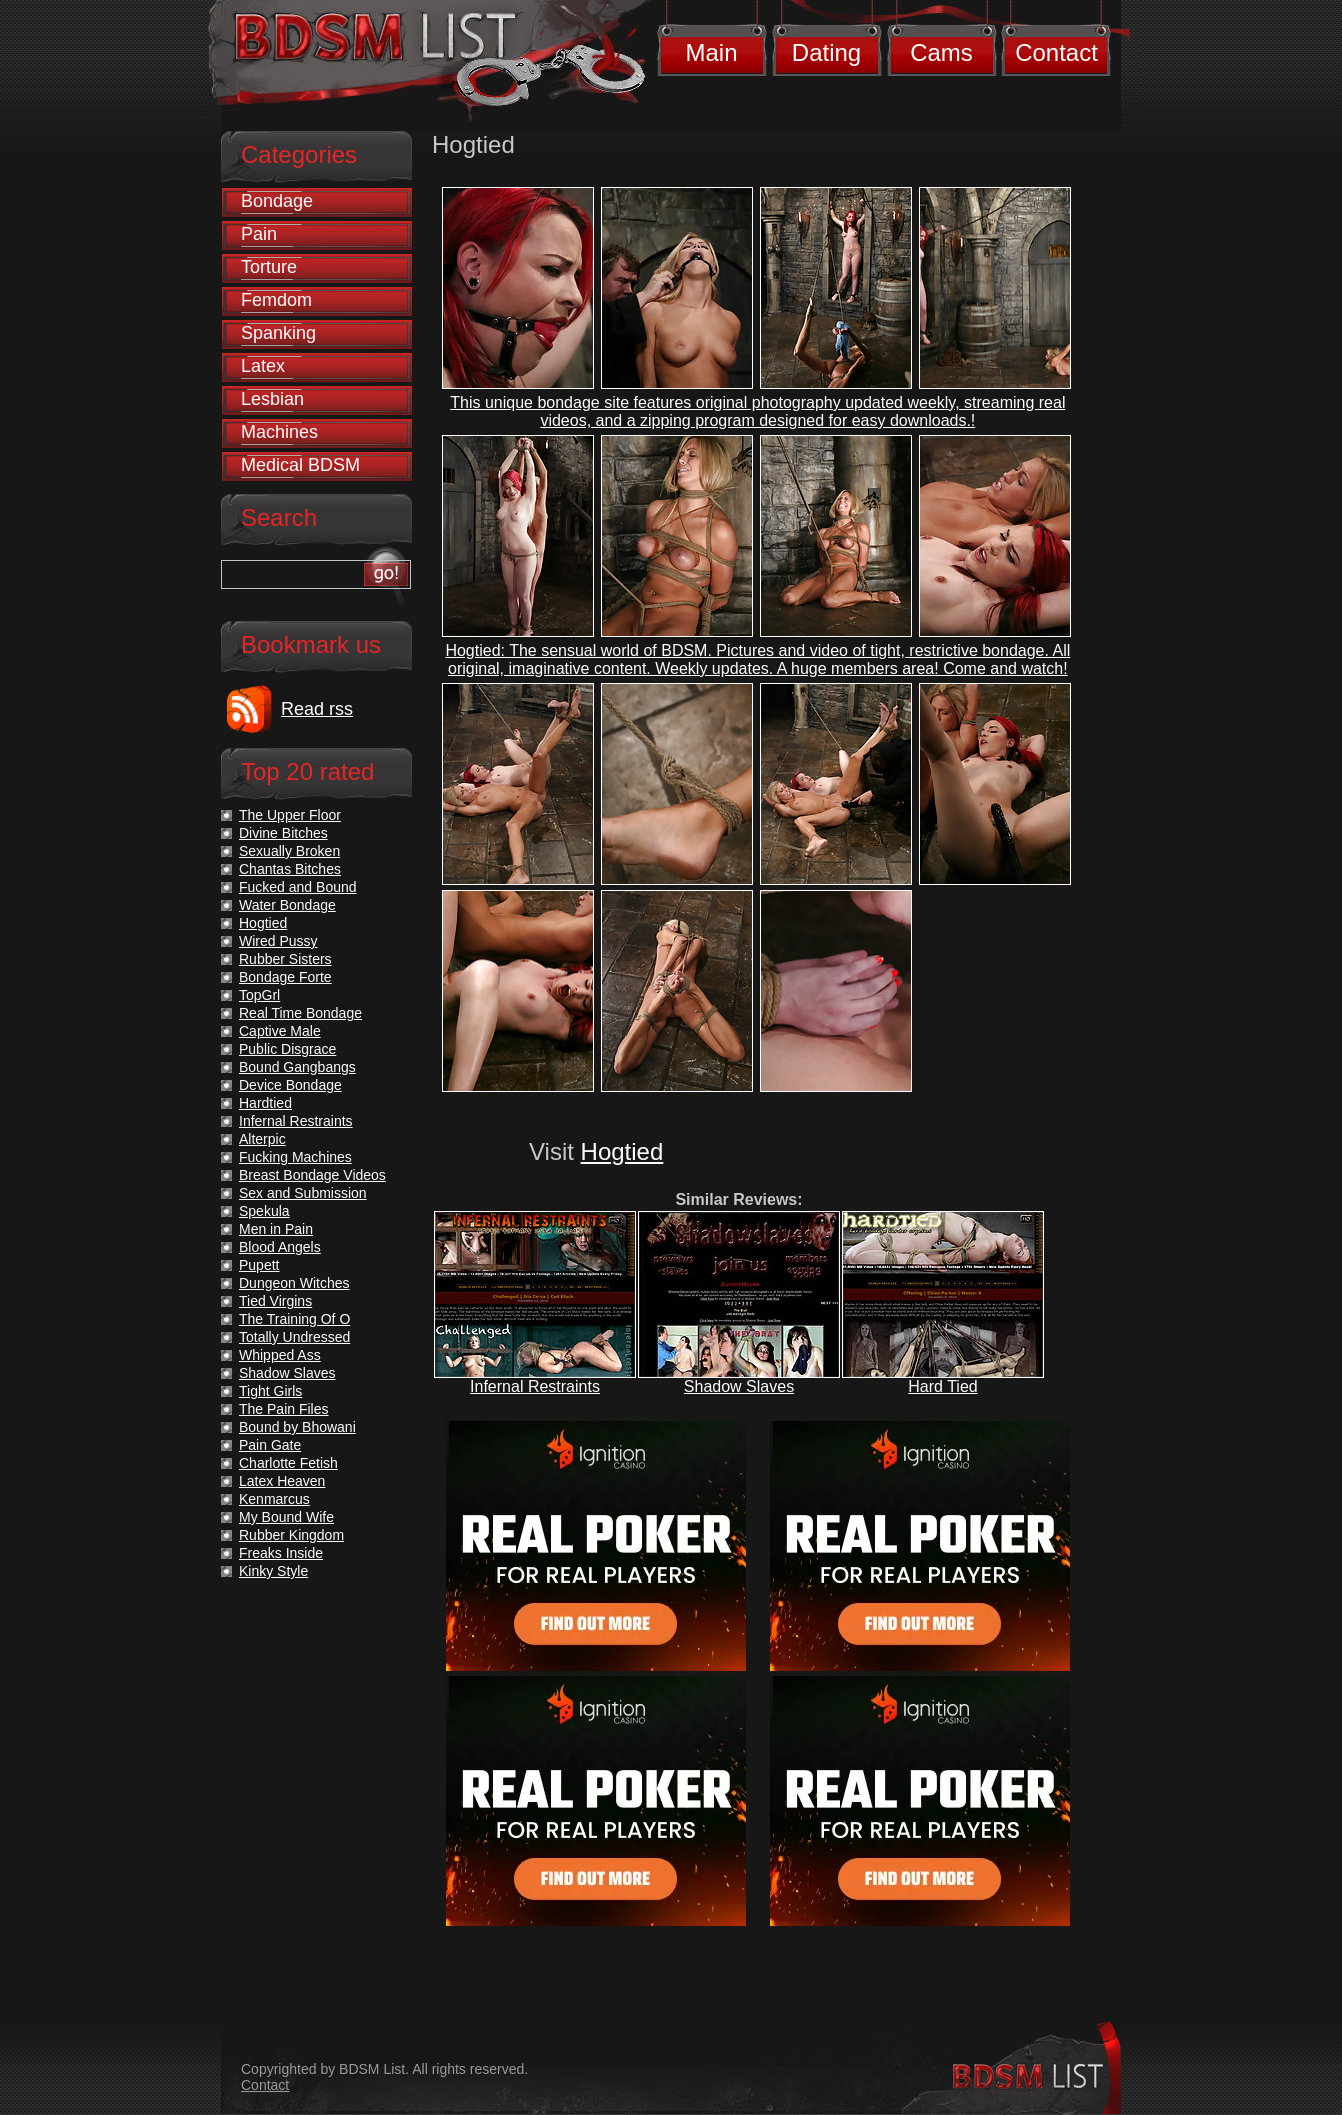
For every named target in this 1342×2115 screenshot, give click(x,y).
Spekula (264, 1211)
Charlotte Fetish (288, 1463)
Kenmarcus (274, 1499)
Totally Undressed (294, 1337)
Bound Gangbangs (297, 1067)
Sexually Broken (289, 851)
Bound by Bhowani (297, 1427)
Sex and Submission (303, 1193)
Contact (1056, 52)
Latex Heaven (282, 1481)
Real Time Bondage (300, 1013)
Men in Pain (276, 1229)
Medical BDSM (300, 465)
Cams (941, 52)
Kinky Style (273, 1571)
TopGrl (259, 995)
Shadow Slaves (739, 1386)
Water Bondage (287, 905)
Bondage (277, 201)
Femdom (276, 300)
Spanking (278, 333)
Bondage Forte (285, 977)
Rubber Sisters (285, 959)
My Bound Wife (286, 1517)
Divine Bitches (283, 833)
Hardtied (265, 1103)
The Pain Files (283, 1409)
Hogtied (622, 1151)
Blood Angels (280, 1247)
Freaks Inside (281, 1553)
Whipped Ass (280, 1355)
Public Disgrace (287, 1049)
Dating (826, 52)
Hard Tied (942, 1386)
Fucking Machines (295, 1157)
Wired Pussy (278, 941)
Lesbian (272, 399)
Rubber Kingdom (291, 1535)
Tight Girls (270, 1391)
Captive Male (280, 1031)
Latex (263, 366)
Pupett (259, 1265)
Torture (269, 267)
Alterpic (262, 1139)
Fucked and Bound (298, 887)
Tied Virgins (275, 1301)
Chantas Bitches (290, 869)
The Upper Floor (290, 815)
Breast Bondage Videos (312, 1175)
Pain (259, 234)
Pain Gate (270, 1445)
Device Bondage (290, 1085)
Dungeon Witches (294, 1283)
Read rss (317, 709)
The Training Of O (294, 1319)
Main (711, 52)
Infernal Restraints (535, 1386)
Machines (279, 432)
